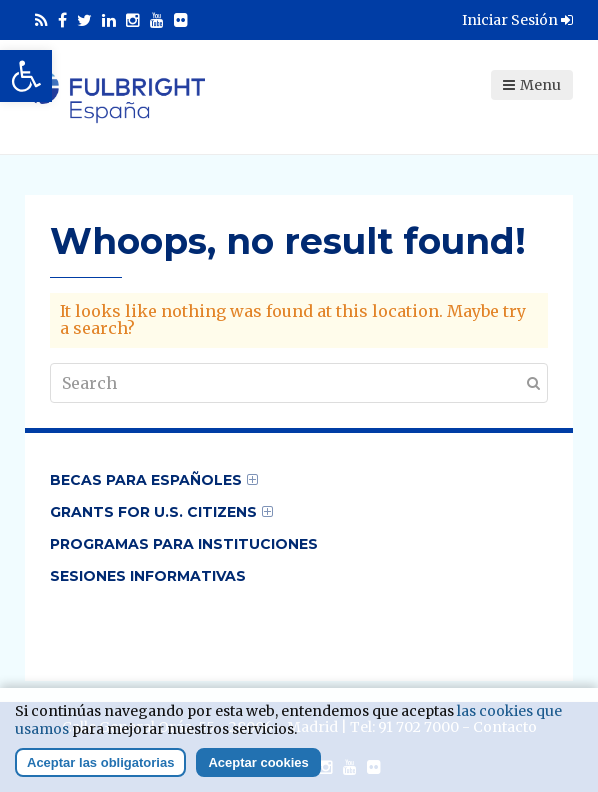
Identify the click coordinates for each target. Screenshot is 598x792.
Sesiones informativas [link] (148, 576)
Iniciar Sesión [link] (517, 20)
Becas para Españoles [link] (146, 480)
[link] (26, 76)
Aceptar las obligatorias (100, 771)
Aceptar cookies (258, 771)
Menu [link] (532, 85)
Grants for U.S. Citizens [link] (153, 512)
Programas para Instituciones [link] (184, 544)
